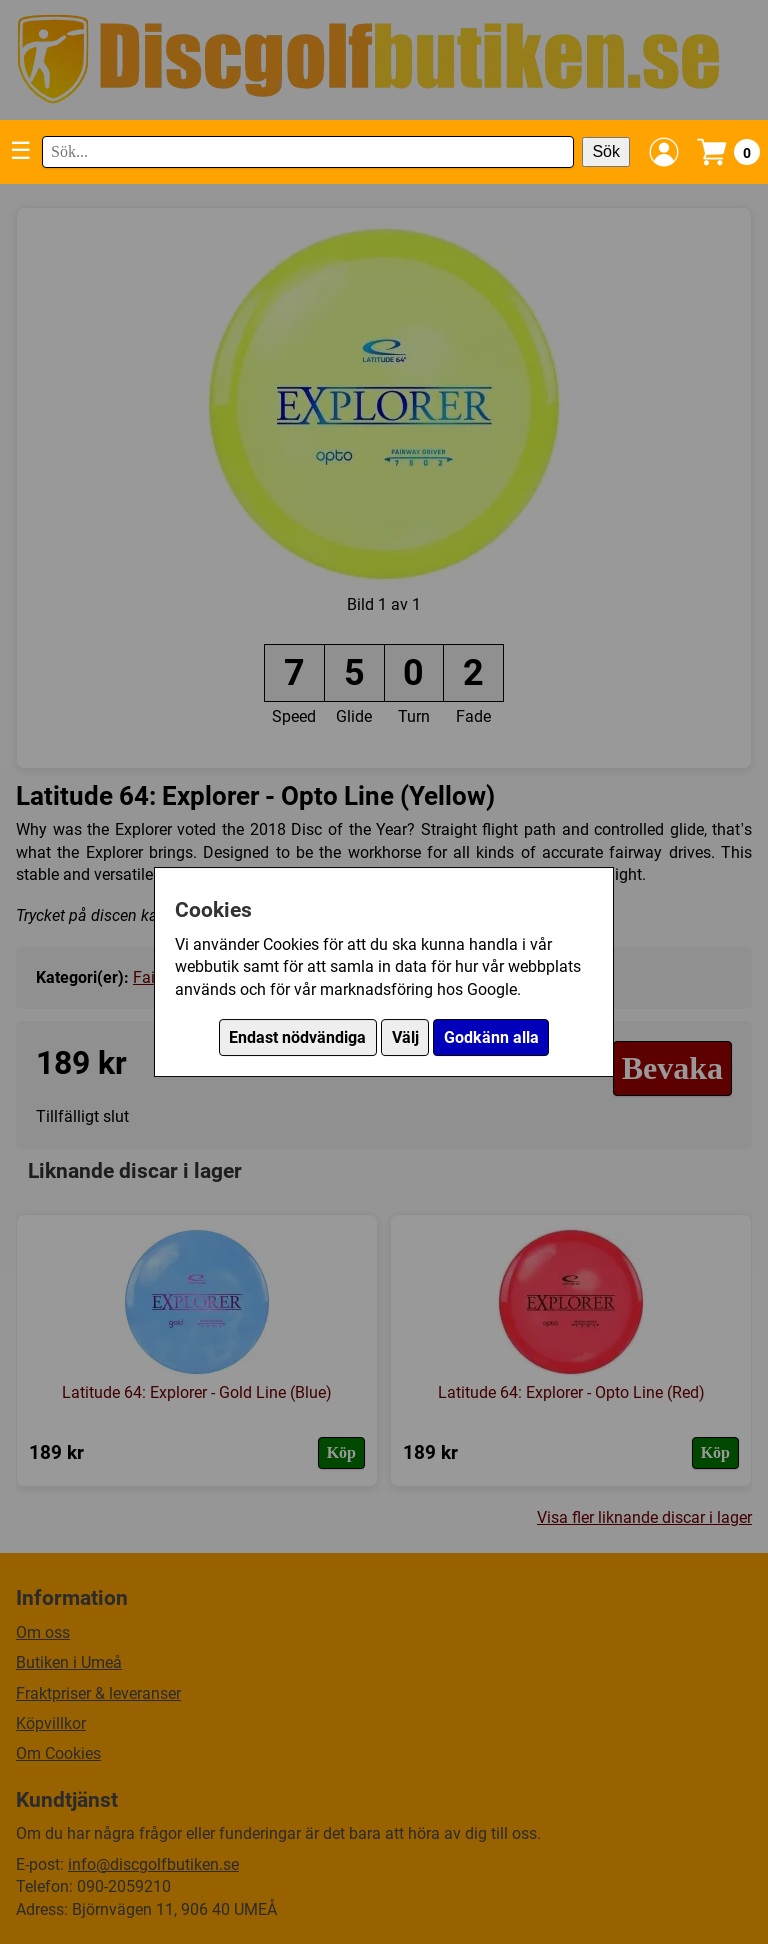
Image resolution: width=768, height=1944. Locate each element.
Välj (405, 1037)
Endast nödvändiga (297, 1037)
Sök (606, 151)
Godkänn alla (491, 1037)
